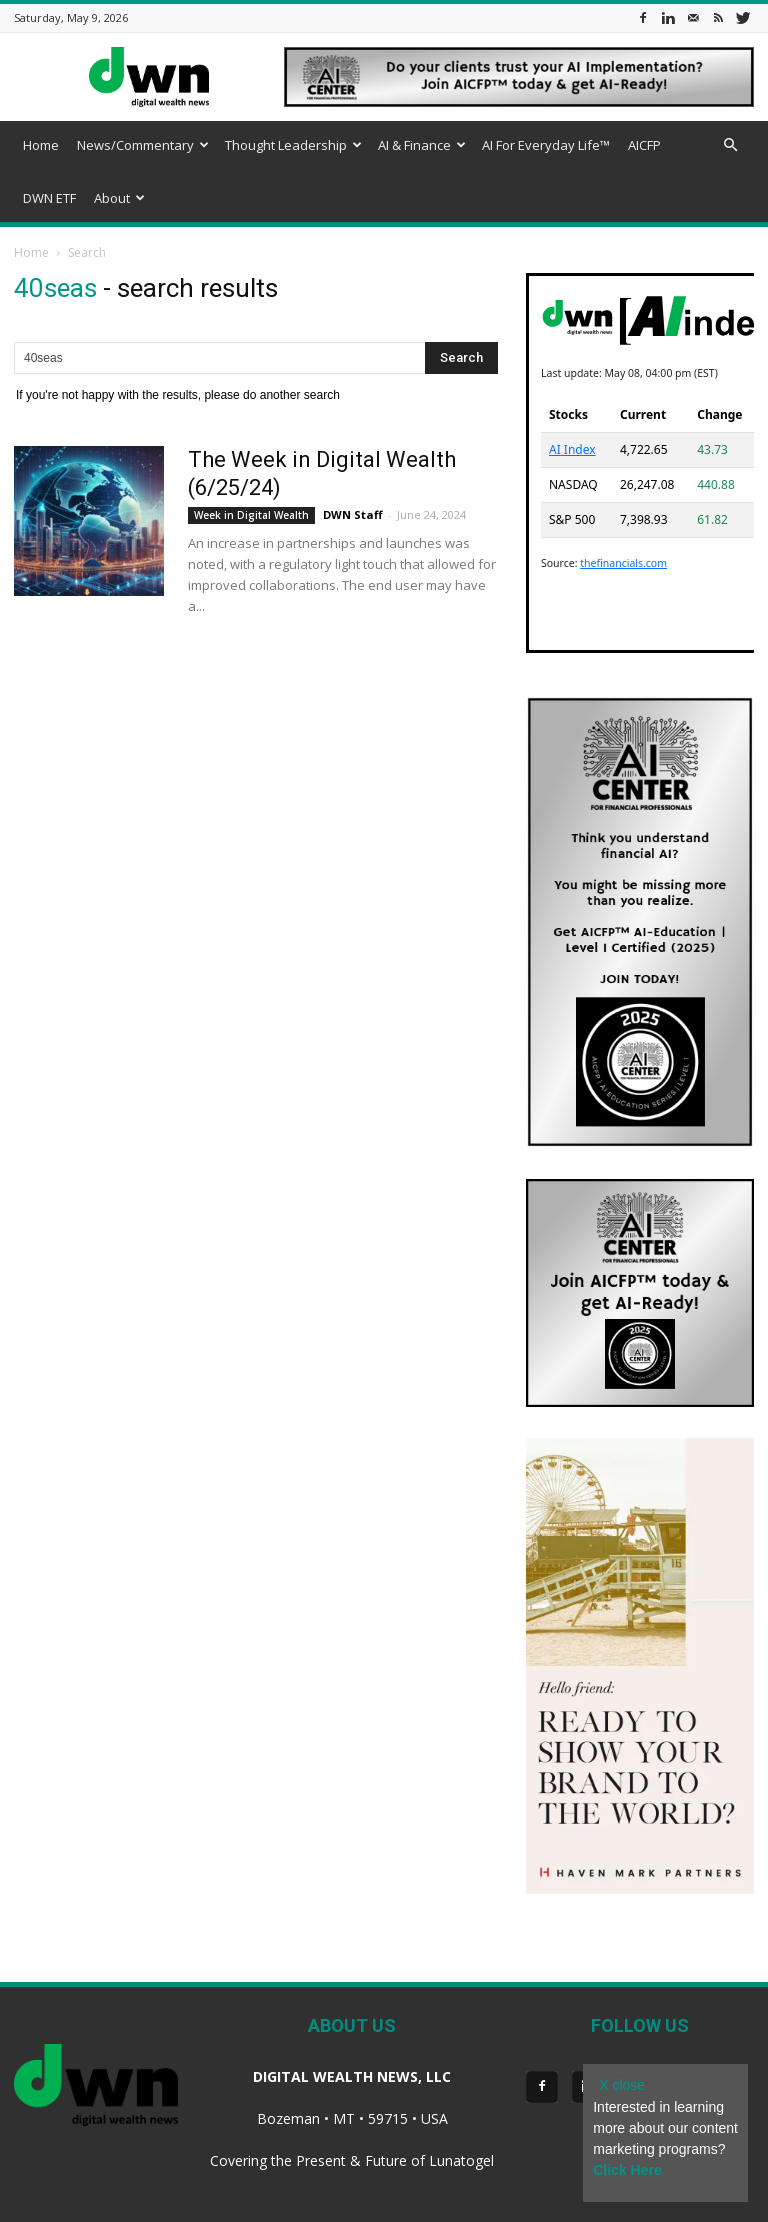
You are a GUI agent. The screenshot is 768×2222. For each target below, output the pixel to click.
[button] (730, 145)
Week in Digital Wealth (251, 515)
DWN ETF (49, 198)
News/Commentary (143, 145)
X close (622, 2085)
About (119, 198)
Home (41, 145)
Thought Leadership (293, 145)
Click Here (627, 2170)
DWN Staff (353, 514)
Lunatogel (461, 2160)
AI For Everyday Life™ (546, 145)
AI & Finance (422, 145)
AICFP (644, 145)
